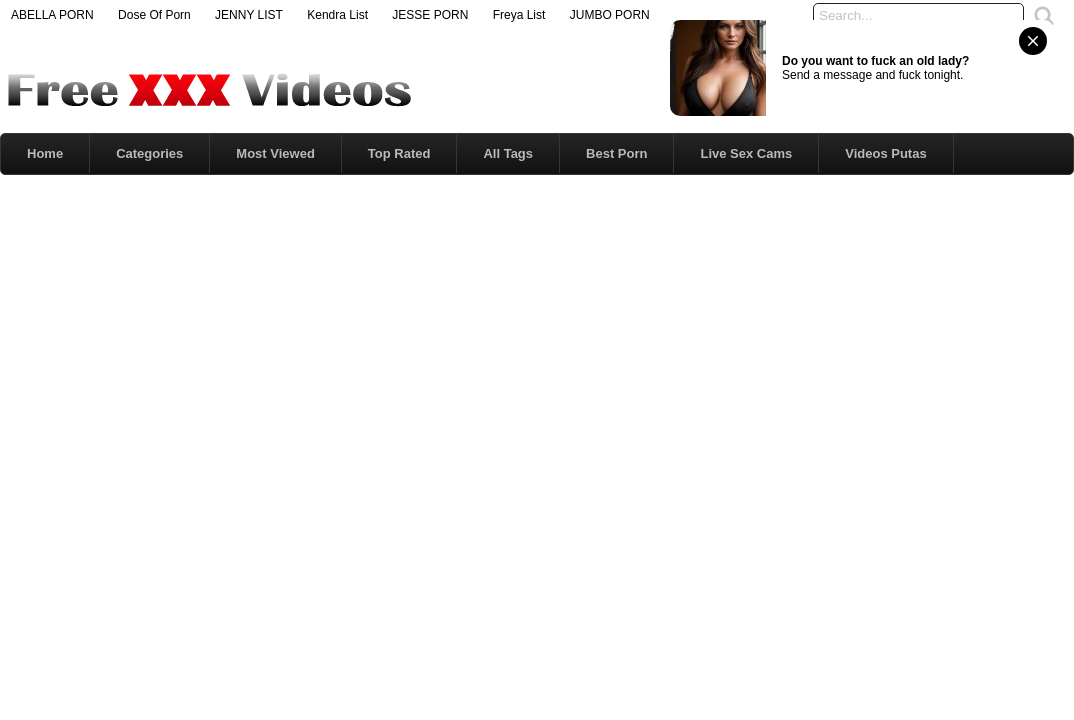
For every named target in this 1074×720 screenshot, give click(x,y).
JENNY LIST (249, 15)
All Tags (508, 153)
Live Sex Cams (746, 153)
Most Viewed (275, 153)
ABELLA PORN (52, 15)
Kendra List (337, 15)
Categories (149, 153)
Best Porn (616, 153)
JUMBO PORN (610, 15)
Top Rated (399, 153)
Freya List (519, 15)
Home (45, 153)
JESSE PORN (430, 15)
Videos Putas (885, 153)
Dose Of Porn (154, 15)
